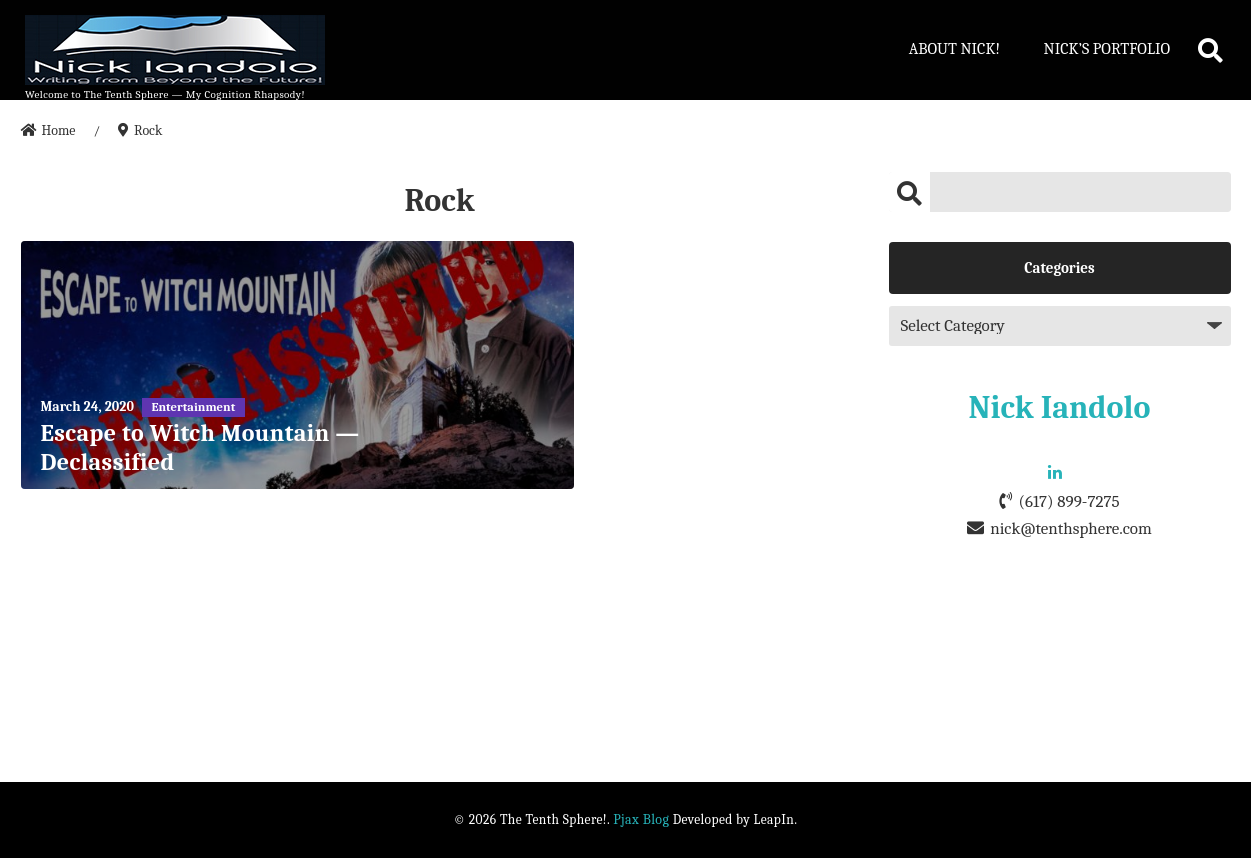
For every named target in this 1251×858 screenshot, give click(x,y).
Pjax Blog (641, 819)
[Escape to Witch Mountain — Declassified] (298, 365)
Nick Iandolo (1060, 407)
